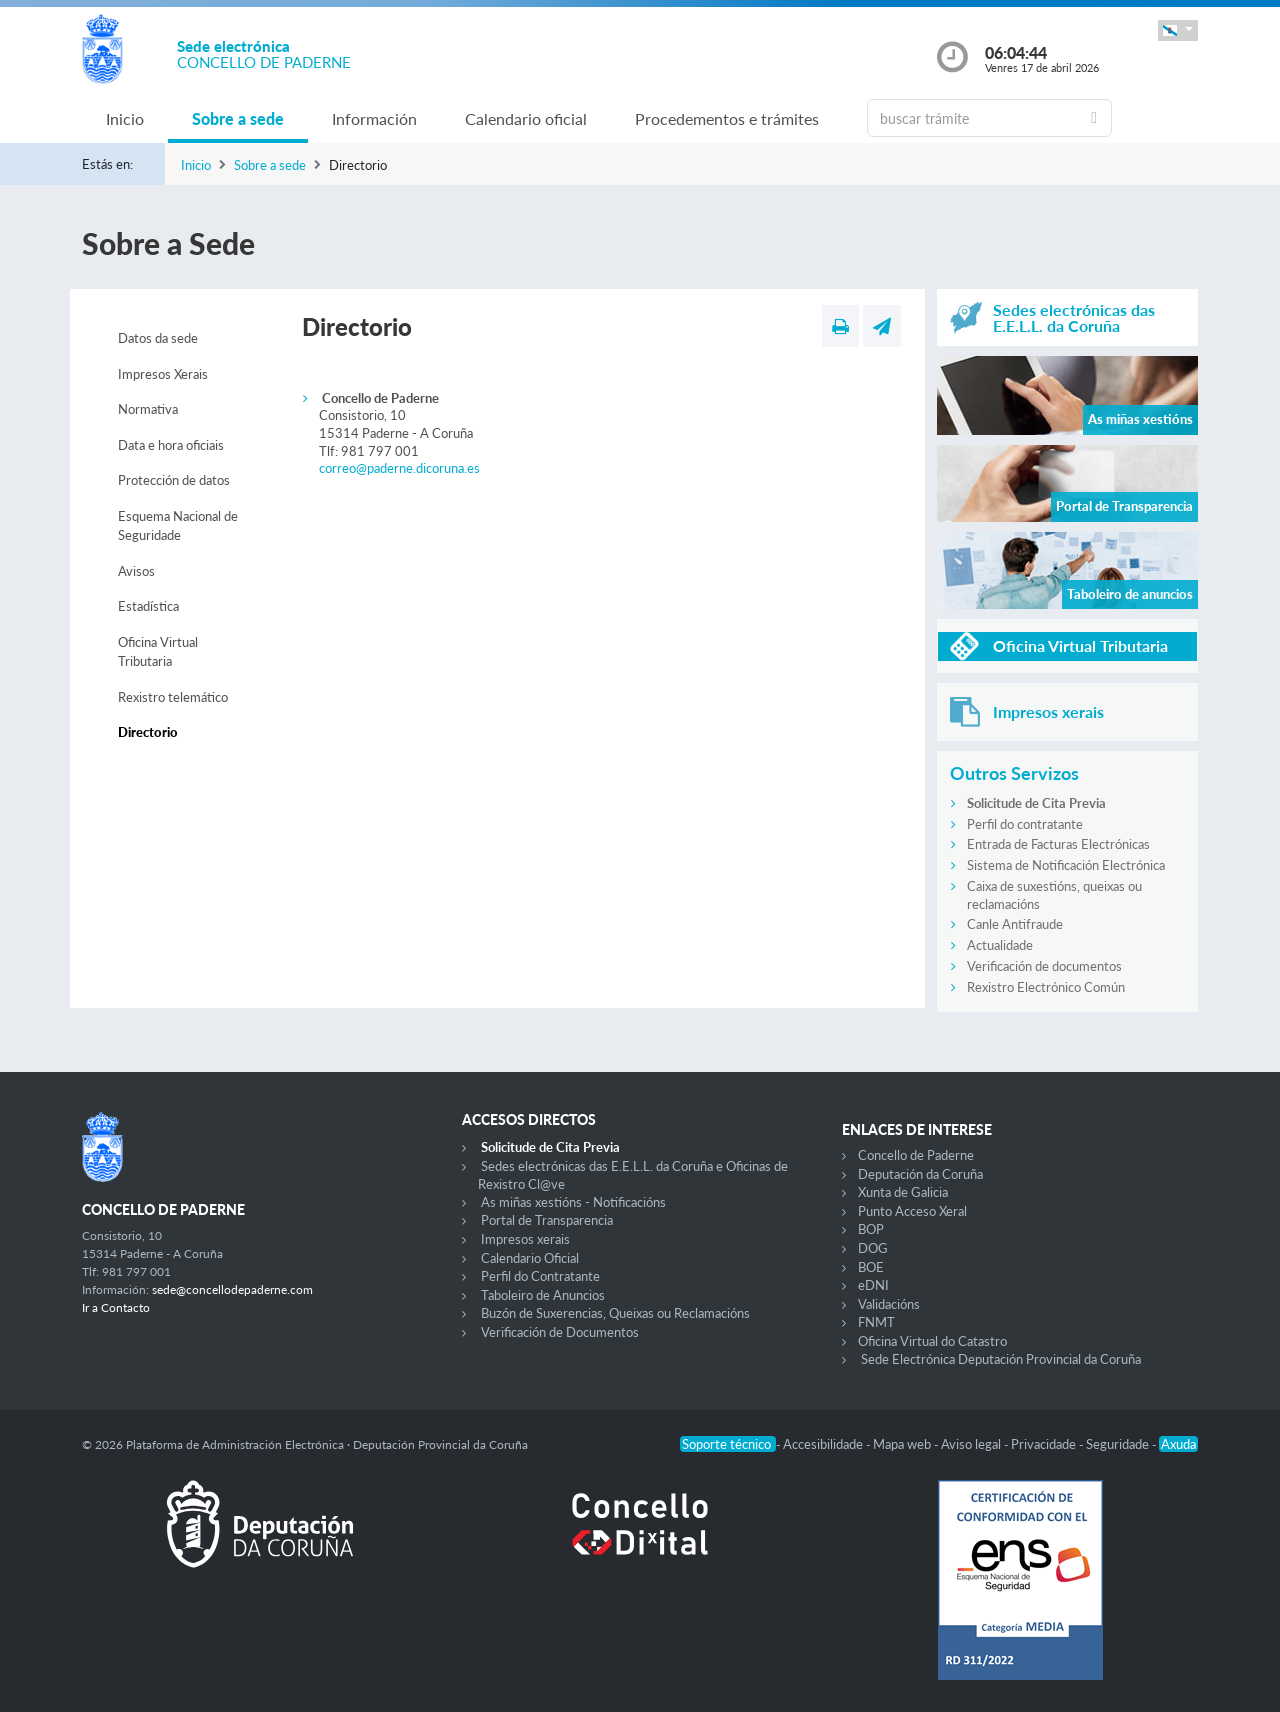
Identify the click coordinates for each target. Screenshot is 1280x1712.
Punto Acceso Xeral (912, 1211)
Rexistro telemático (173, 697)
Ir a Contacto (116, 1307)
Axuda (1178, 1444)
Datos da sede (158, 338)
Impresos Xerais (163, 374)
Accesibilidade (824, 1444)
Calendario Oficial (530, 1258)
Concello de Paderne (916, 1155)
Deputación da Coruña (920, 1174)
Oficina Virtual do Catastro (932, 1341)
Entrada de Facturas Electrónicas (1058, 844)
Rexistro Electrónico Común (1046, 987)
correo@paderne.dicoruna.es (399, 468)
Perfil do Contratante (540, 1276)
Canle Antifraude (1015, 924)
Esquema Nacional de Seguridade (178, 526)
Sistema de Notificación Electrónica (1066, 865)
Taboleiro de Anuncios (543, 1295)
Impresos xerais (525, 1239)
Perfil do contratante (1025, 824)
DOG (873, 1248)
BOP (871, 1229)
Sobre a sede (238, 118)
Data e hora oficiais (171, 445)
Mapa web (903, 1444)
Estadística (148, 606)
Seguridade (1119, 1444)
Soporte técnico (728, 1444)
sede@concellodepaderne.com (232, 1289)
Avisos (136, 571)
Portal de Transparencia (547, 1220)
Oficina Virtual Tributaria (158, 652)
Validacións (889, 1304)
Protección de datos (174, 480)
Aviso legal (972, 1444)
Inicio (125, 118)
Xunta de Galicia (903, 1192)
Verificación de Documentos (560, 1332)
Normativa (148, 409)
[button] (1178, 30)
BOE (871, 1267)
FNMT (876, 1322)
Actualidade (1000, 945)
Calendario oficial (526, 118)
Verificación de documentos (1044, 966)
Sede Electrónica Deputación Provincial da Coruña (1001, 1359)
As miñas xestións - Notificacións (573, 1202)
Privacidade (1045, 1444)
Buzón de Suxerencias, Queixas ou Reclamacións (615, 1313)
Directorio (148, 732)
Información (374, 118)
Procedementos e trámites (727, 118)
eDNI (873, 1285)
